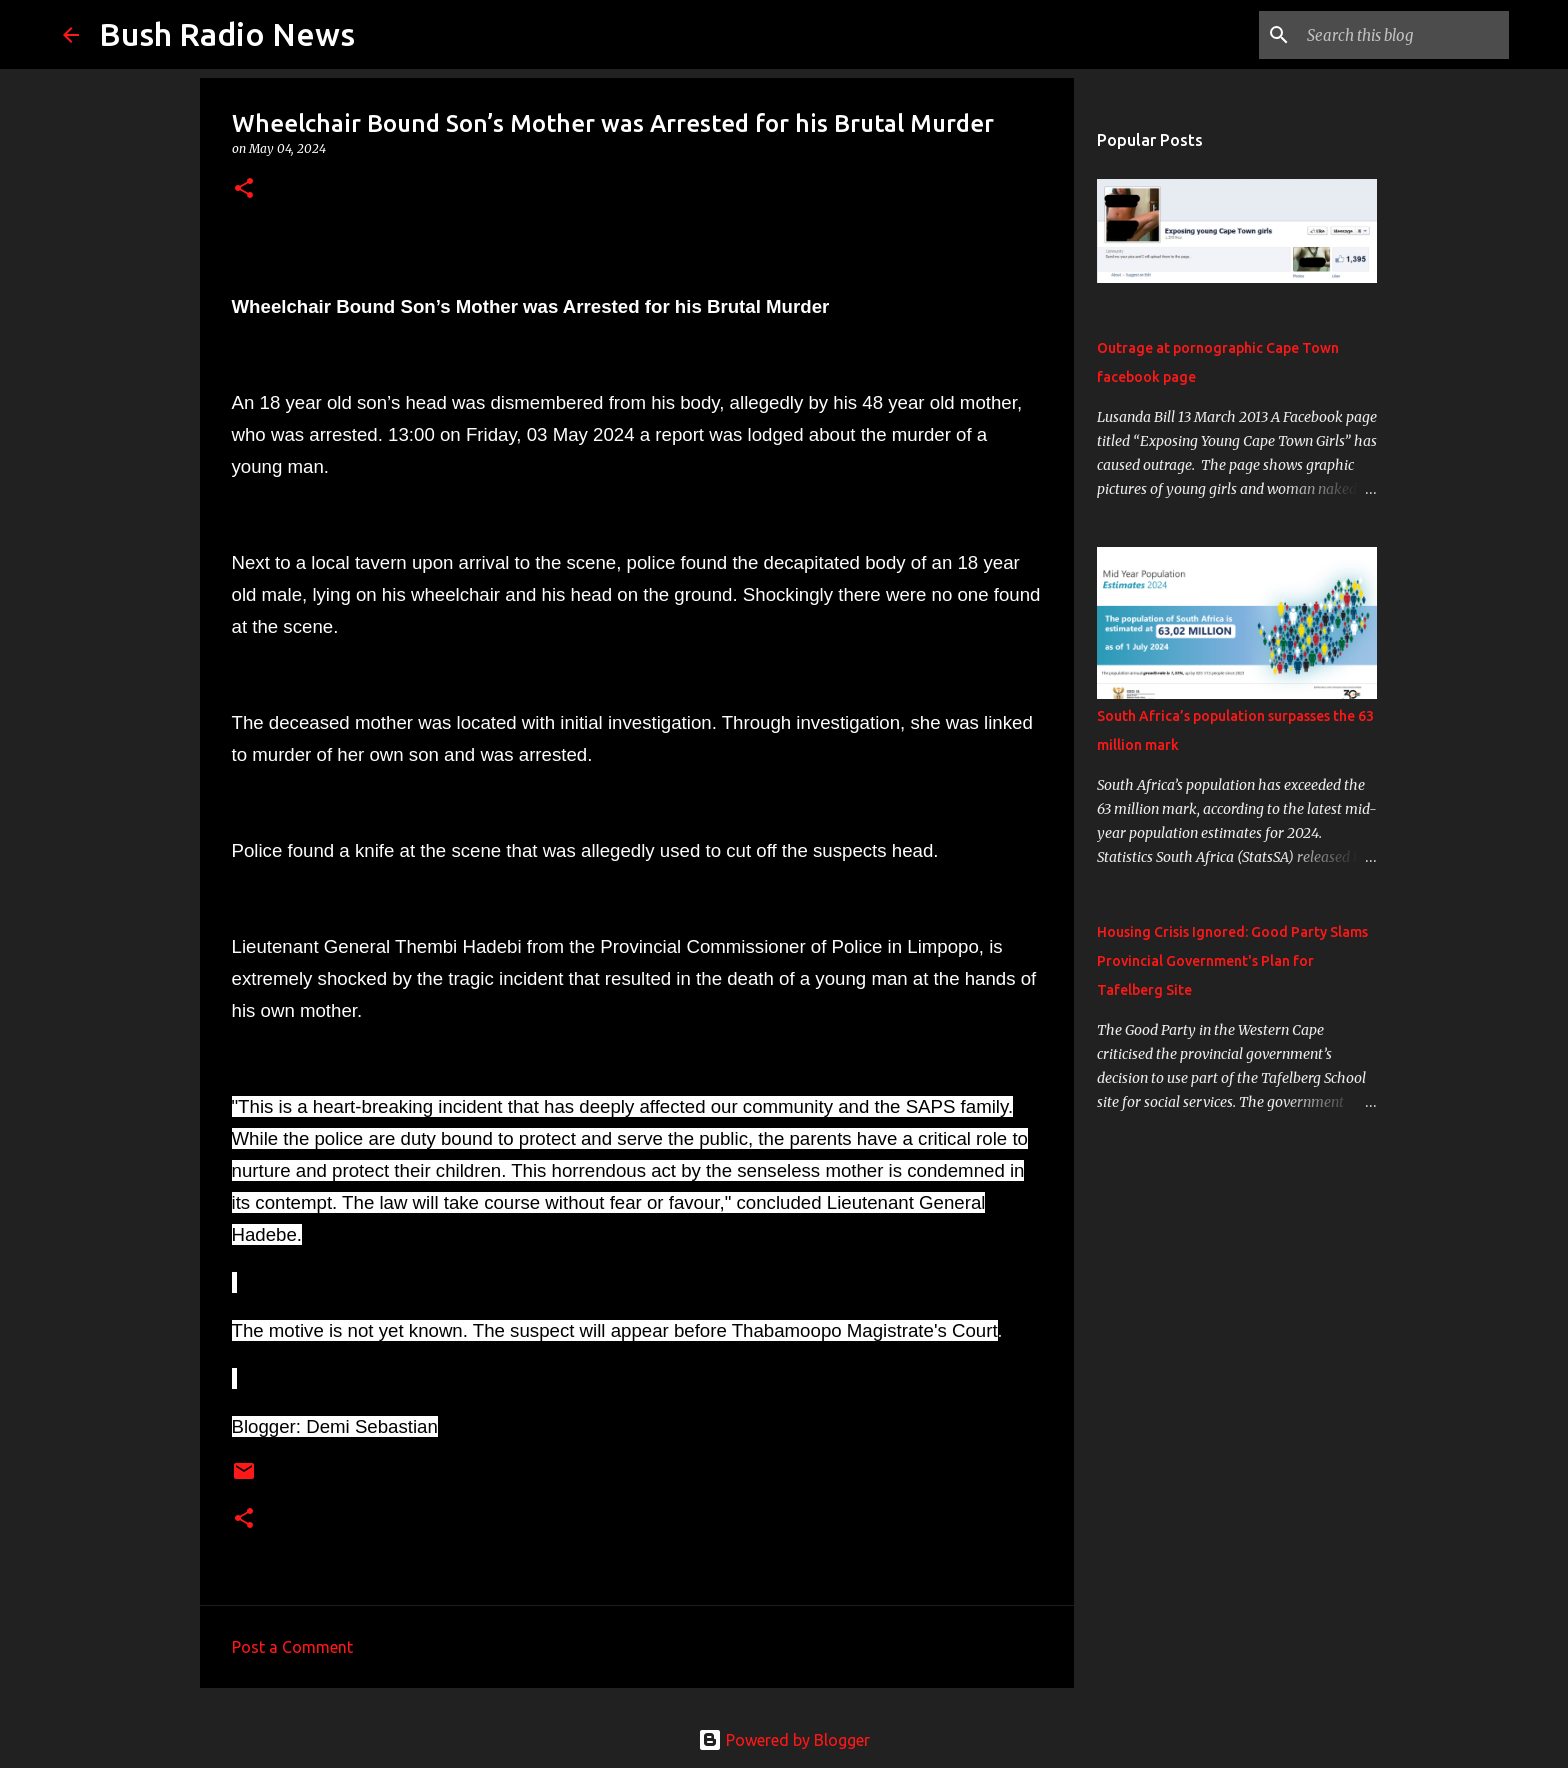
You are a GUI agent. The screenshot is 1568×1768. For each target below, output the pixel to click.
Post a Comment (292, 1647)
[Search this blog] (1404, 35)
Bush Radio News (227, 34)
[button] (244, 189)
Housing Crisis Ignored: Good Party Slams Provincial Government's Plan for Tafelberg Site (1232, 961)
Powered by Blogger (784, 1740)
